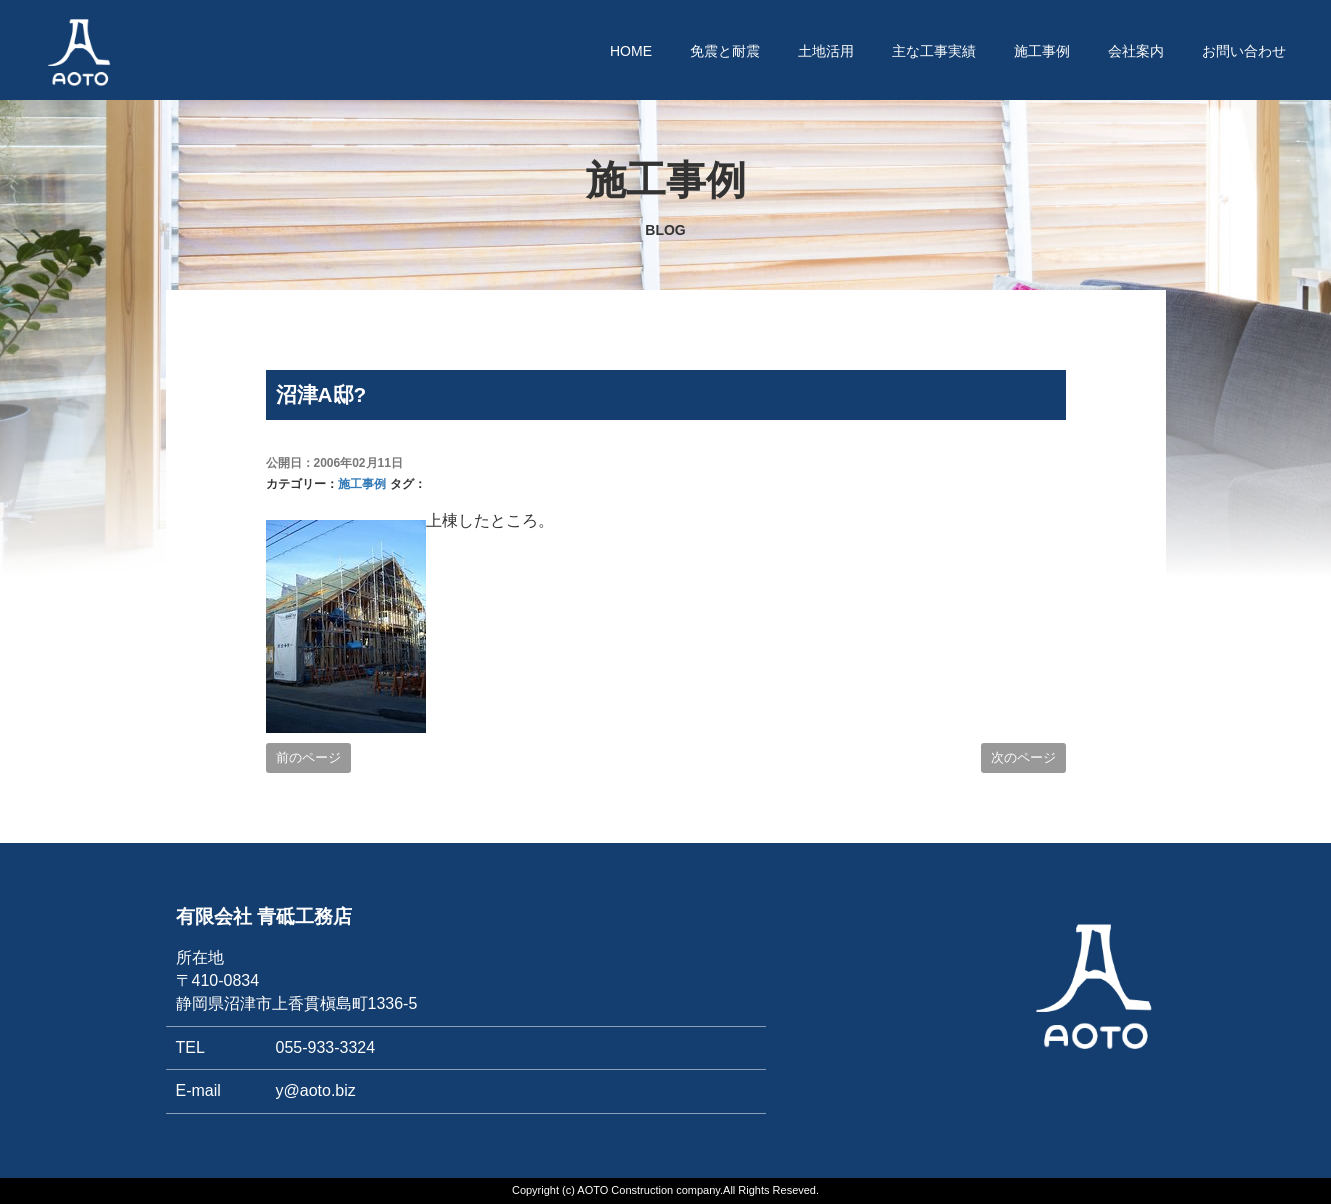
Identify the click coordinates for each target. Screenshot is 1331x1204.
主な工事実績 (934, 51)
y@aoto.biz (316, 1090)
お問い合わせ (1244, 51)
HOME (631, 51)
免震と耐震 (725, 51)
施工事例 (1042, 51)
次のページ (1023, 757)
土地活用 (826, 51)
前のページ (308, 757)
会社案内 (1136, 51)
